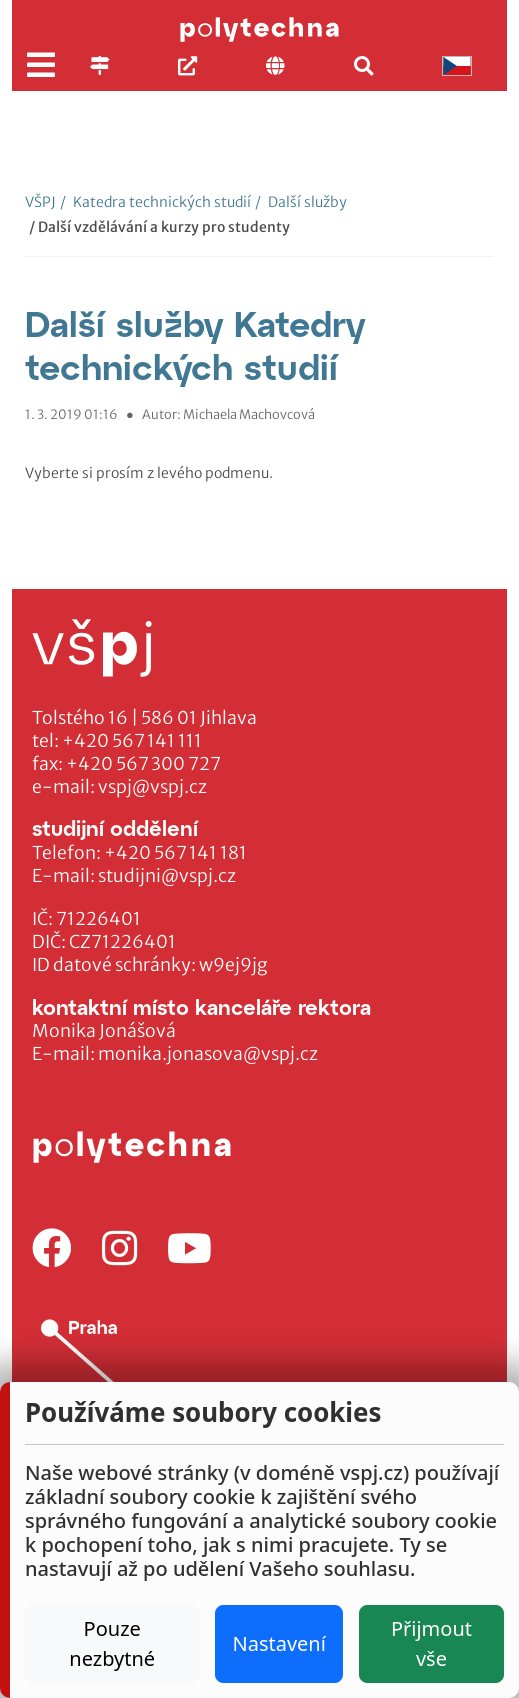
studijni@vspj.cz (167, 876)
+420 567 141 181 (175, 853)
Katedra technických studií (155, 202)
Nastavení (278, 1643)
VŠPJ (40, 202)
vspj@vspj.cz (152, 787)
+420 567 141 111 (132, 741)
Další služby (301, 202)
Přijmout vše (431, 1643)
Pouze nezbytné (112, 1643)
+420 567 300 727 (143, 764)
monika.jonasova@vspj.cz (208, 1054)
